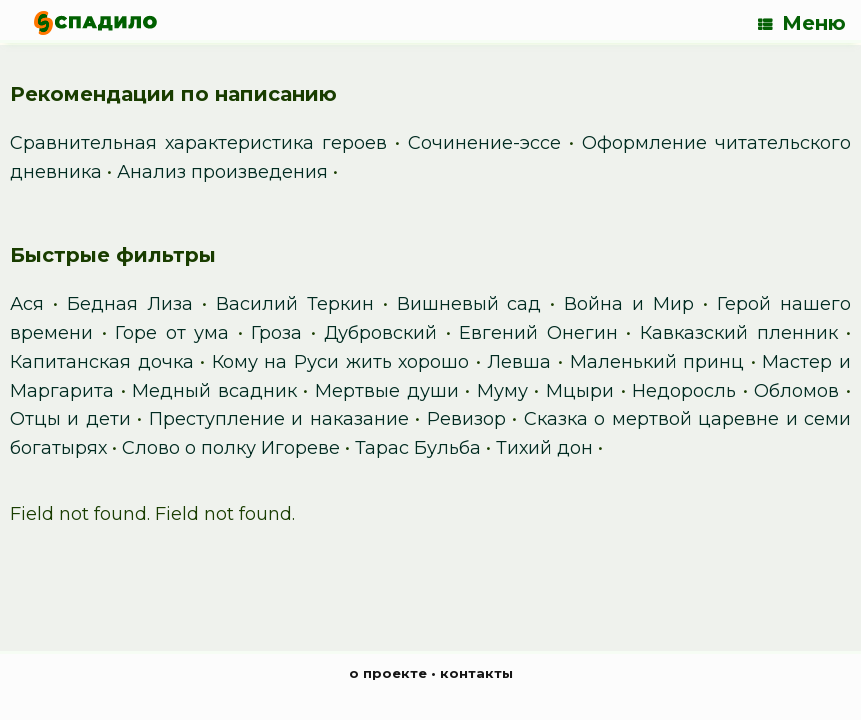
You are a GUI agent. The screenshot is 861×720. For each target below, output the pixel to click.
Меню (802, 23)
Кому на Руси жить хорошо (340, 362)
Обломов (796, 391)
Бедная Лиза (130, 304)
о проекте (388, 673)
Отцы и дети (70, 419)
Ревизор (466, 419)
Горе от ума (172, 333)
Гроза (276, 333)
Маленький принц (657, 362)
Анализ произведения (222, 172)
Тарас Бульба (418, 448)
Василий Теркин (295, 304)
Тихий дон (544, 448)
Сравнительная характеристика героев (198, 143)
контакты (476, 673)
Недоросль (684, 391)
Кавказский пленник (739, 333)
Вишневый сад (469, 304)
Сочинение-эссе (484, 143)
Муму (502, 391)
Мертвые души (387, 391)
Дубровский (380, 333)
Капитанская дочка (102, 362)
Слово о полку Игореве (231, 448)
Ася (27, 304)
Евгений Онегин (538, 333)
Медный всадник (214, 391)
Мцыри (580, 391)
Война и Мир (629, 304)
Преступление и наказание (279, 419)
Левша (519, 362)
